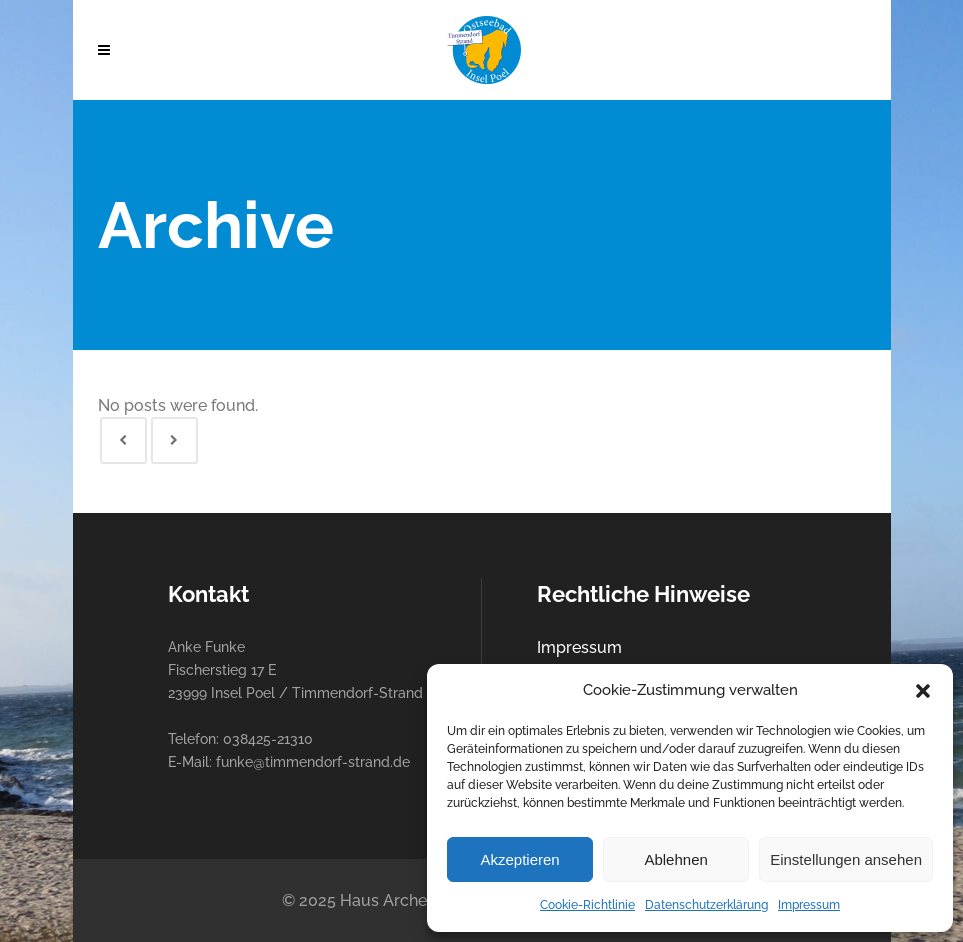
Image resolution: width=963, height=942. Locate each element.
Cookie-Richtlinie (587, 905)
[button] (923, 691)
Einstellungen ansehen (846, 859)
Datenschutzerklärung (706, 905)
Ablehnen (675, 859)
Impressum (809, 905)
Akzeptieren (519, 859)
